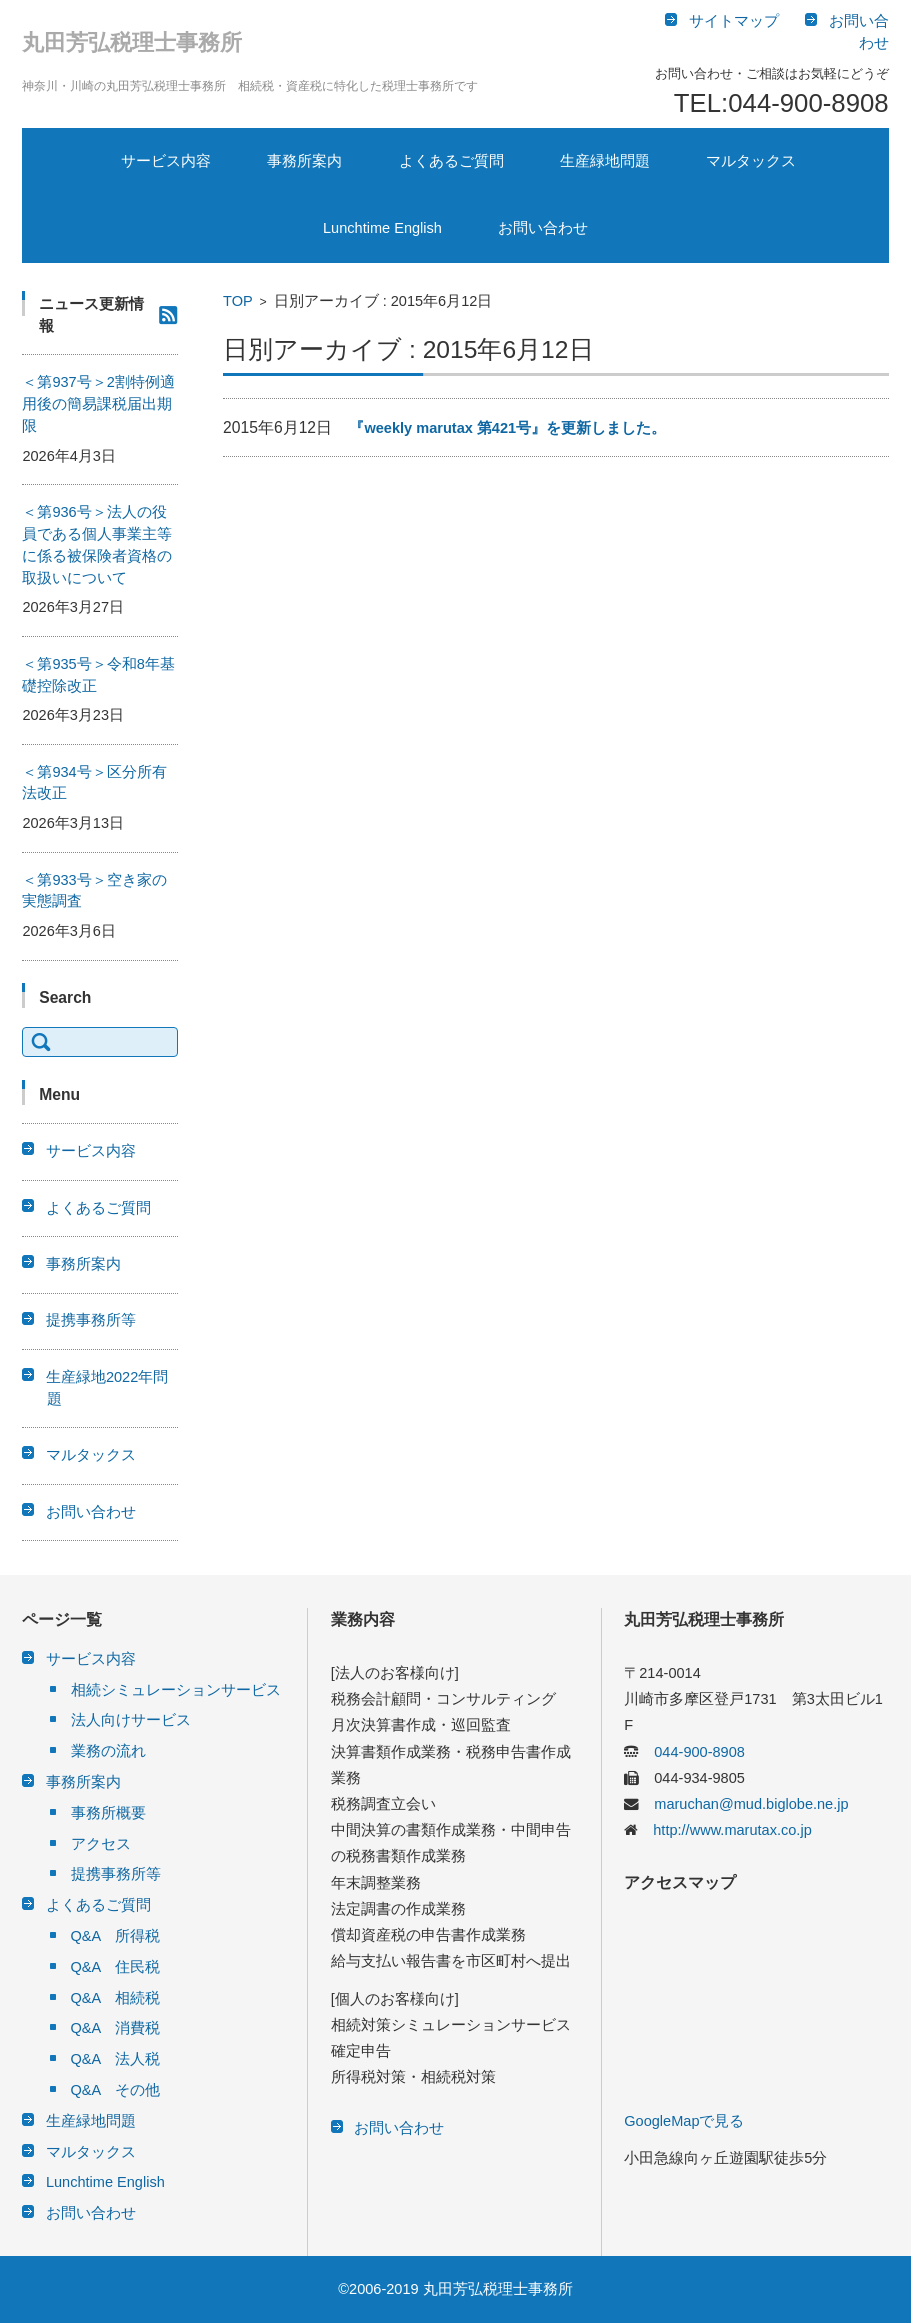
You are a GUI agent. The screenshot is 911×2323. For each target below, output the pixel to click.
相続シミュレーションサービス (176, 1690)
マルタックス (751, 161)
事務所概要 (108, 1813)
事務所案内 (304, 161)
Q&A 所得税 (116, 1936)
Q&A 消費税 (116, 2028)
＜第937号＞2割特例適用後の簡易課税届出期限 (98, 404)
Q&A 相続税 (116, 1998)
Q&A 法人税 (116, 2059)
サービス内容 (166, 161)
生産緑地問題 (605, 161)
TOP (238, 301)
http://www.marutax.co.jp (724, 1830)
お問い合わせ (543, 228)
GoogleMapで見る (684, 2121)
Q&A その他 (116, 2090)
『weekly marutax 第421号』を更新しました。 (507, 428)
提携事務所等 (91, 1320)
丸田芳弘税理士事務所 (132, 42)
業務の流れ (108, 1751)
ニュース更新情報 (91, 315)
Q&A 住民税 (116, 1967)
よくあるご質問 (451, 161)
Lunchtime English (382, 228)
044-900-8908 (692, 1752)
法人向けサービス (131, 1720)
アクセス (101, 1844)
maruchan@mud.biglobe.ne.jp (743, 1804)
